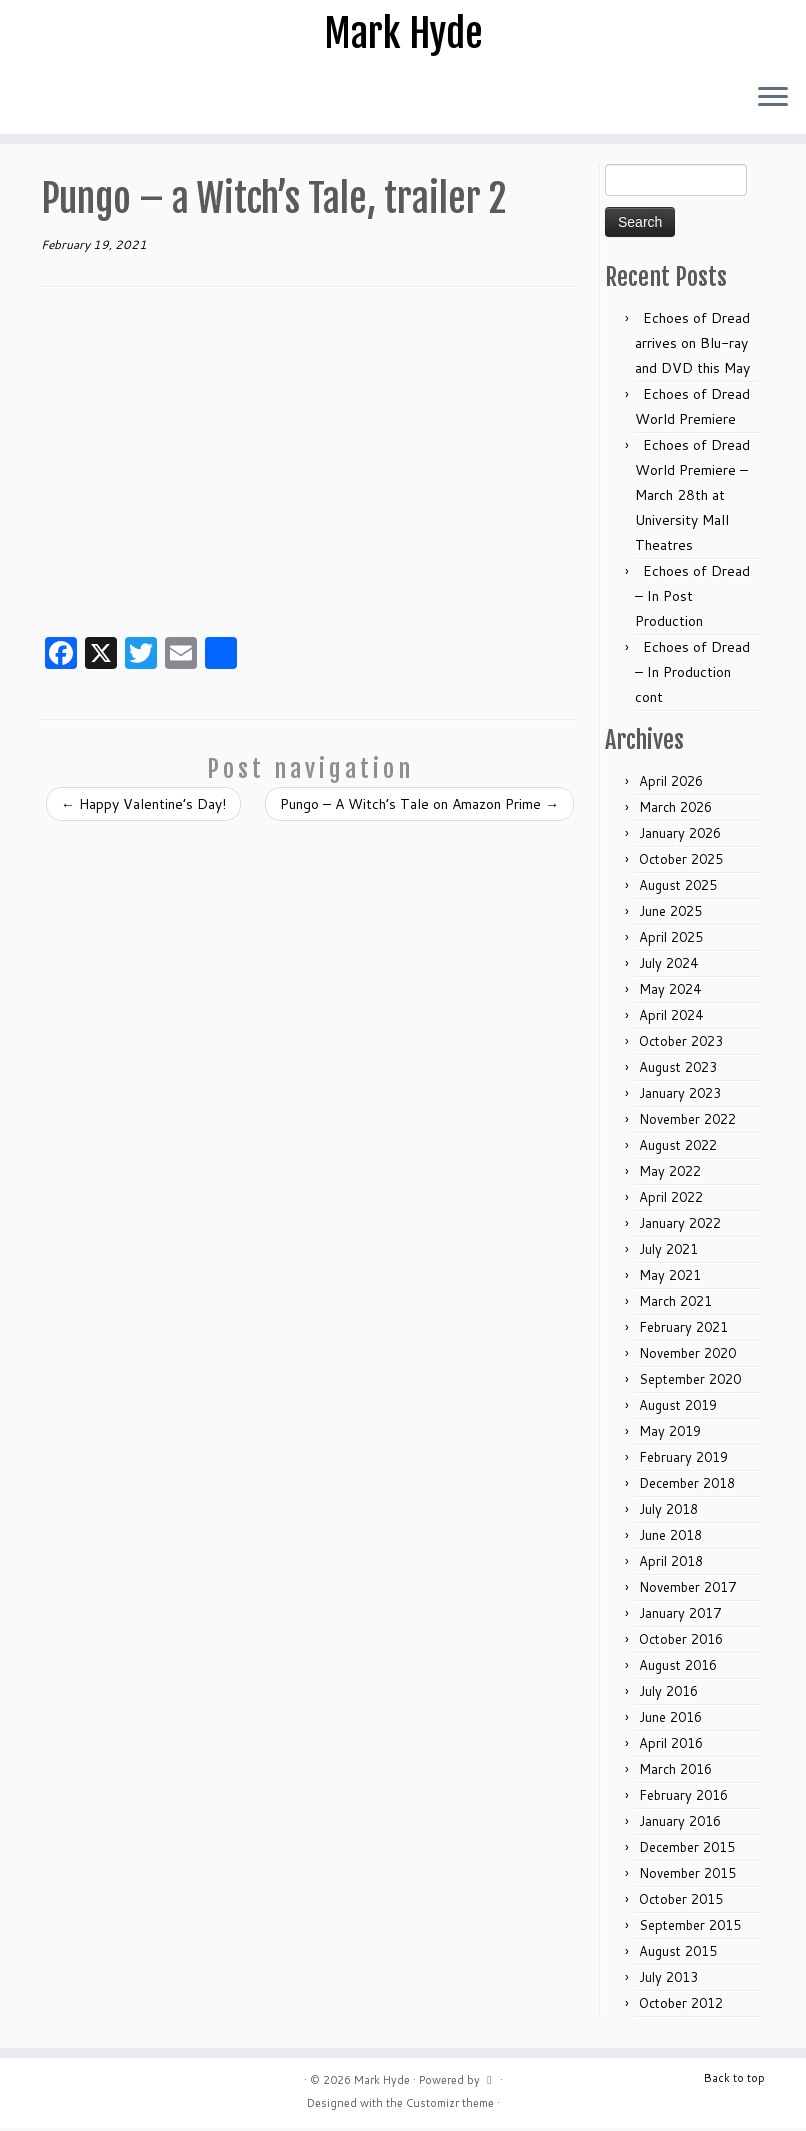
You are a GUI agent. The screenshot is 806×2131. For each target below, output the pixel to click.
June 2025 (670, 914)
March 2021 (675, 1304)
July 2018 (668, 1512)
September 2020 (690, 1382)
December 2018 (687, 1486)
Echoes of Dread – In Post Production (692, 599)
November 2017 (687, 1590)
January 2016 (680, 1824)
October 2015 (681, 1902)
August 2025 (678, 888)
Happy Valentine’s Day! (143, 807)
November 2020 (687, 1356)
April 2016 (671, 1746)
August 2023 (678, 1070)
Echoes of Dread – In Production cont (692, 675)
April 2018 (671, 1564)
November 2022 (687, 1122)
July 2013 (668, 1980)
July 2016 (668, 1694)
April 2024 (671, 1018)
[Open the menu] (773, 101)
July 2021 (668, 1252)
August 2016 (678, 1668)
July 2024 (668, 966)
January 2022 (680, 1226)
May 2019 (670, 1434)
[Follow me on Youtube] (42, 102)
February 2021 (683, 1330)
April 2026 (671, 784)
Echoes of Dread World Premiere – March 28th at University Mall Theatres (692, 498)
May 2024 (670, 992)
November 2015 (687, 1876)
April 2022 (671, 1200)
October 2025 (681, 862)
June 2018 (670, 1538)
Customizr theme (450, 2106)
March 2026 (675, 810)
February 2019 (683, 1460)
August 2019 (678, 1408)
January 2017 (680, 1616)
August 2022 (678, 1148)
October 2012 (681, 2006)
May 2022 (670, 1174)
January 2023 (680, 1096)
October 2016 (681, 1642)
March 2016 (675, 1772)
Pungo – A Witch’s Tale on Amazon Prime (419, 807)
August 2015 (678, 1954)
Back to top (734, 2081)
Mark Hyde (403, 35)
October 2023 (681, 1044)
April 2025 (671, 940)
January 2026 (680, 836)
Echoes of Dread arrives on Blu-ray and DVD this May (692, 346)
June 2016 (670, 1720)
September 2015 (690, 1928)
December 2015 (687, 1850)
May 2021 (670, 1278)
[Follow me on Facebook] (29, 102)
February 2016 (683, 1798)
